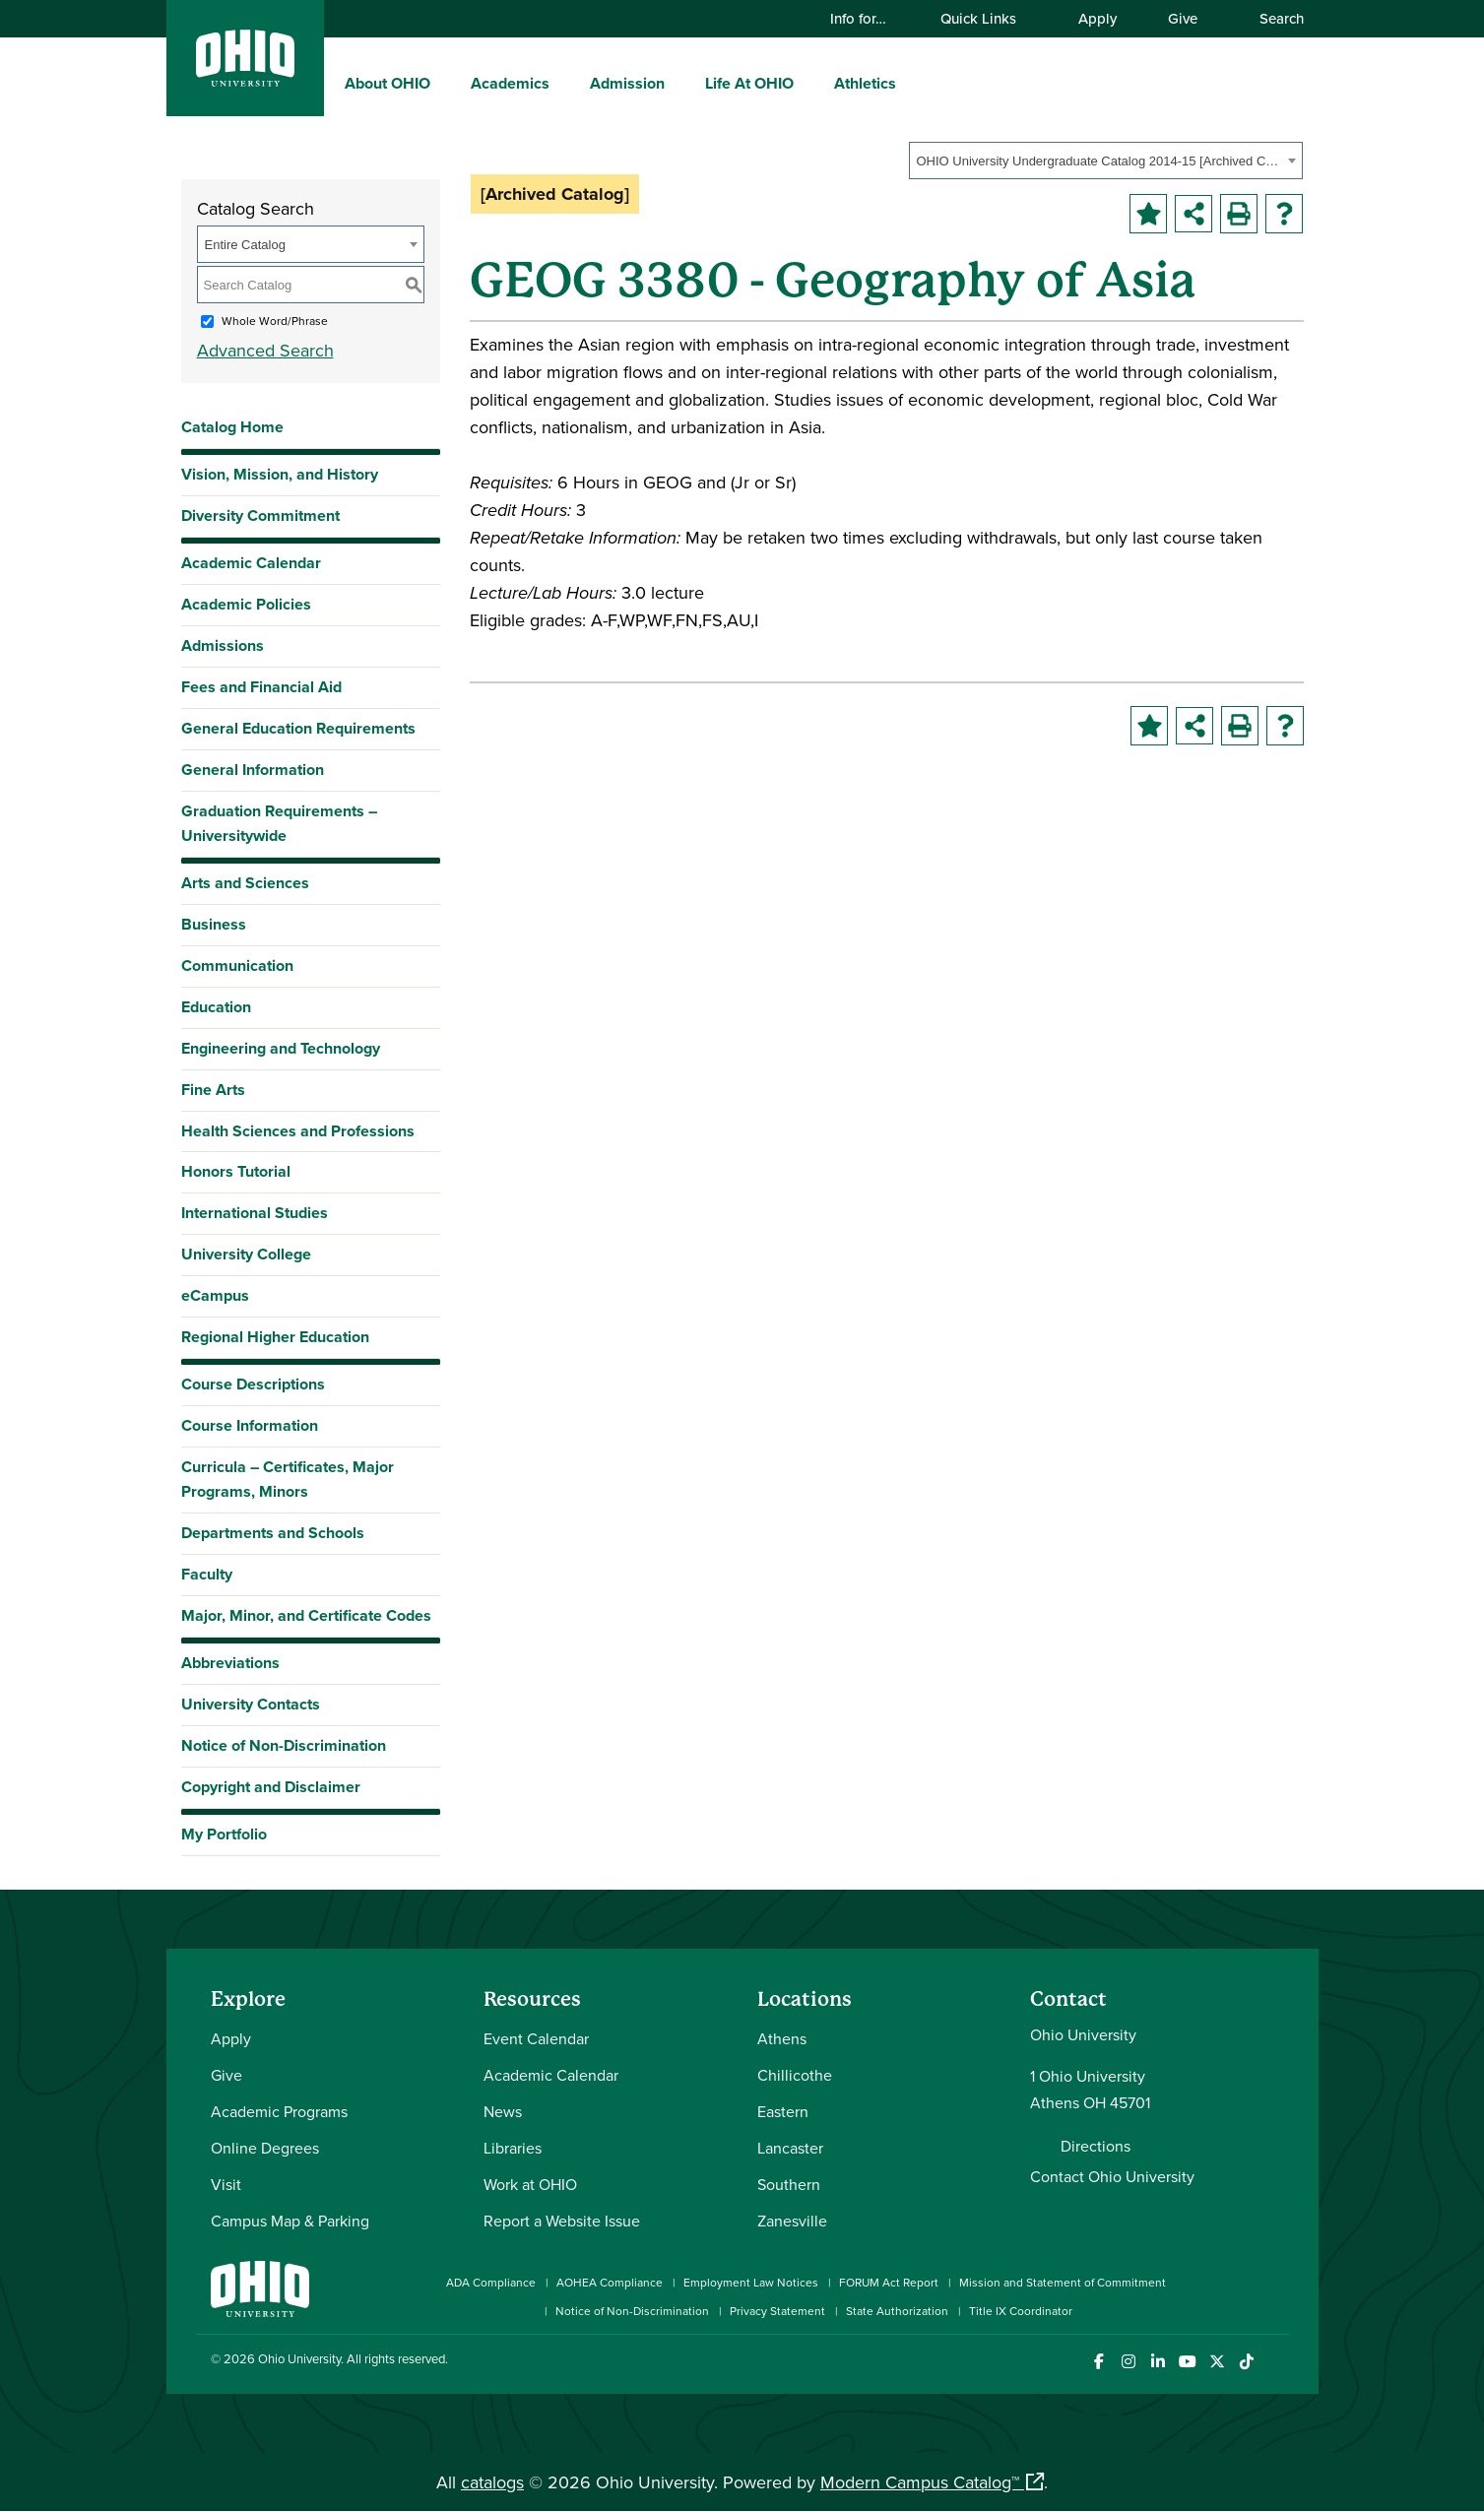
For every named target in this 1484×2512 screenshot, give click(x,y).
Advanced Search (265, 350)
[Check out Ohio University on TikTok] (1247, 2362)
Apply (1097, 18)
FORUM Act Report (888, 2282)
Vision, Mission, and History (279, 474)
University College (246, 1254)
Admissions (222, 645)
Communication (237, 965)
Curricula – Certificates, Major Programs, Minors (287, 1479)
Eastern (782, 2111)
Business (213, 924)
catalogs (492, 2482)
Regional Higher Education (275, 1336)
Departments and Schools (272, 1532)
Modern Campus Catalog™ (919, 2482)
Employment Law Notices (750, 2282)
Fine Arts (213, 1089)
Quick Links (987, 18)
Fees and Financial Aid (261, 687)
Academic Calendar (251, 562)
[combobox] (1106, 160)
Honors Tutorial (235, 1171)
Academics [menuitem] (510, 83)
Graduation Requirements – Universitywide (279, 823)
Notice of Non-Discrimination (283, 1745)
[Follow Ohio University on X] (1217, 2362)
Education (216, 1007)
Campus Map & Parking (290, 2220)
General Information (252, 769)
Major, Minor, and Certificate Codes (306, 1615)
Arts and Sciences (245, 882)
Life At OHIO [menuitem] (749, 83)
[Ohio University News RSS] (1276, 2362)
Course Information (249, 1425)
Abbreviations (230, 1662)
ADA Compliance (491, 2282)
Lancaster (790, 2147)
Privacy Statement (777, 2310)
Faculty (206, 1574)
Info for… (867, 18)
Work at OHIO (530, 2184)
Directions (1095, 2146)
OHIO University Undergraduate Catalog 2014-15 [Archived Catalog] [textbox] (1099, 161)
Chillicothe (794, 2075)
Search (1272, 18)
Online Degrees (265, 2147)
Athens (782, 2038)
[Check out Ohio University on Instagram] (1129, 2362)
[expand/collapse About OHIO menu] (445, 83)
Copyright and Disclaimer (270, 1786)
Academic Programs (279, 2111)
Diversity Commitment (260, 515)
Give (1182, 18)
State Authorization (897, 2310)
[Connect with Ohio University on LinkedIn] (1158, 2362)
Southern (788, 2184)
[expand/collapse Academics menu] (564, 83)
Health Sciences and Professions (298, 1131)
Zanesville (792, 2220)
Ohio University (299, 2358)
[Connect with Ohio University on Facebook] (1099, 2362)
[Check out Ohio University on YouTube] (1188, 2362)
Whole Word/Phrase (275, 320)
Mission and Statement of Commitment (1062, 2282)
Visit (226, 2184)
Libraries (513, 2147)
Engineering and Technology (280, 1048)
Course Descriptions (253, 1384)
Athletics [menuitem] (865, 83)
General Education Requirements (298, 728)
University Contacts (250, 1704)
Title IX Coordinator (1020, 2310)
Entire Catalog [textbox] (245, 244)
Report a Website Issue (562, 2220)
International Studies (254, 1212)
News (503, 2111)
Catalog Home (232, 427)
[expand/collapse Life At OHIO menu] (808, 83)
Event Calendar (536, 2038)
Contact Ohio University (1112, 2176)
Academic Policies (246, 604)
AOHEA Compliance (609, 2282)
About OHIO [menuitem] (387, 83)
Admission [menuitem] (627, 83)
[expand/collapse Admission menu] (679, 83)
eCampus (215, 1295)
